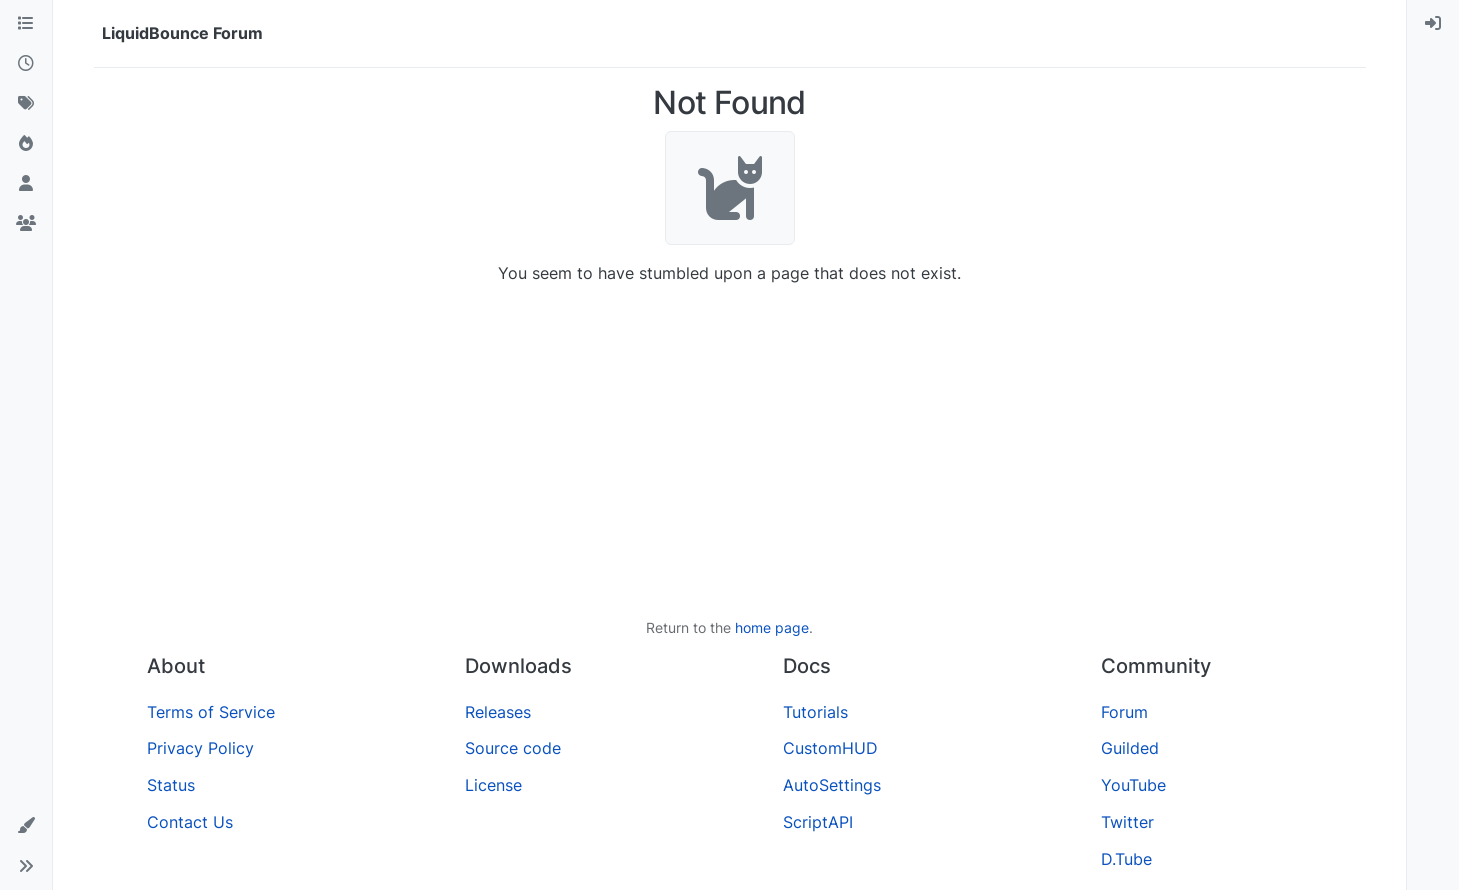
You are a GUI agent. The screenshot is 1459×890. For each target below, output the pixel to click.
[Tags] (26, 104)
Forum (1124, 712)
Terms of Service (211, 712)
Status (171, 785)
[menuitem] (1433, 24)
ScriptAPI (818, 822)
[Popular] (26, 144)
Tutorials (815, 712)
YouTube (1133, 785)
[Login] (1433, 24)
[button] (26, 826)
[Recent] (26, 64)
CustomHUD (830, 748)
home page (772, 627)
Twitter (1127, 822)
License (493, 785)
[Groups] (26, 224)
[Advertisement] (730, 451)
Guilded (1130, 748)
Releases (498, 712)
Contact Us (190, 822)
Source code (513, 748)
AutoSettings (832, 785)
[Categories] (26, 24)
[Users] (26, 184)
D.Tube (1126, 859)
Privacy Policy (200, 748)
